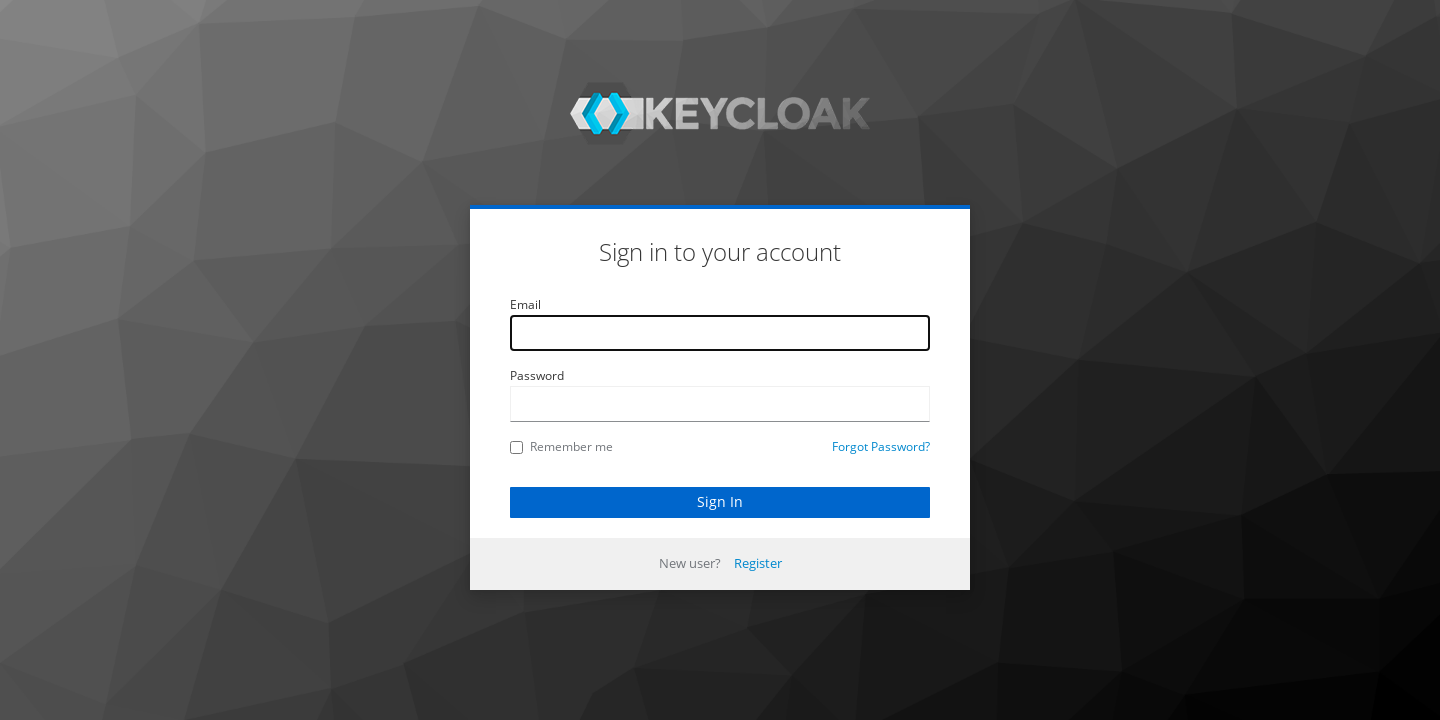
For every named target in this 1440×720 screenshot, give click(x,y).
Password (537, 375)
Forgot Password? (881, 446)
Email (525, 304)
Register (758, 563)
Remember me (561, 446)
